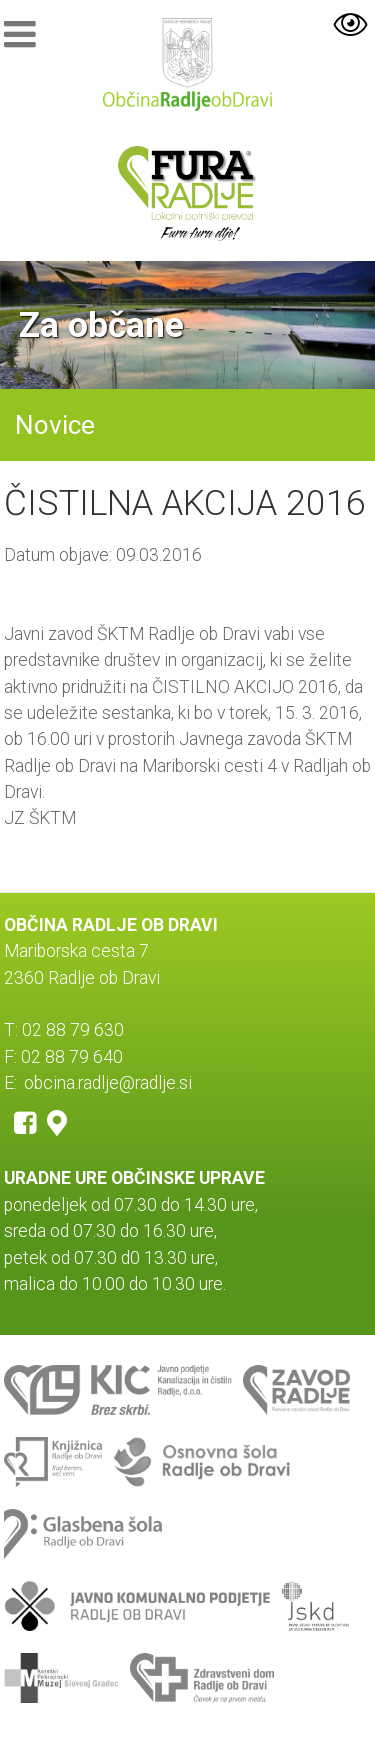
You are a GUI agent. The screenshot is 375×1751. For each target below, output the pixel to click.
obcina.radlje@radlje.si (108, 1083)
